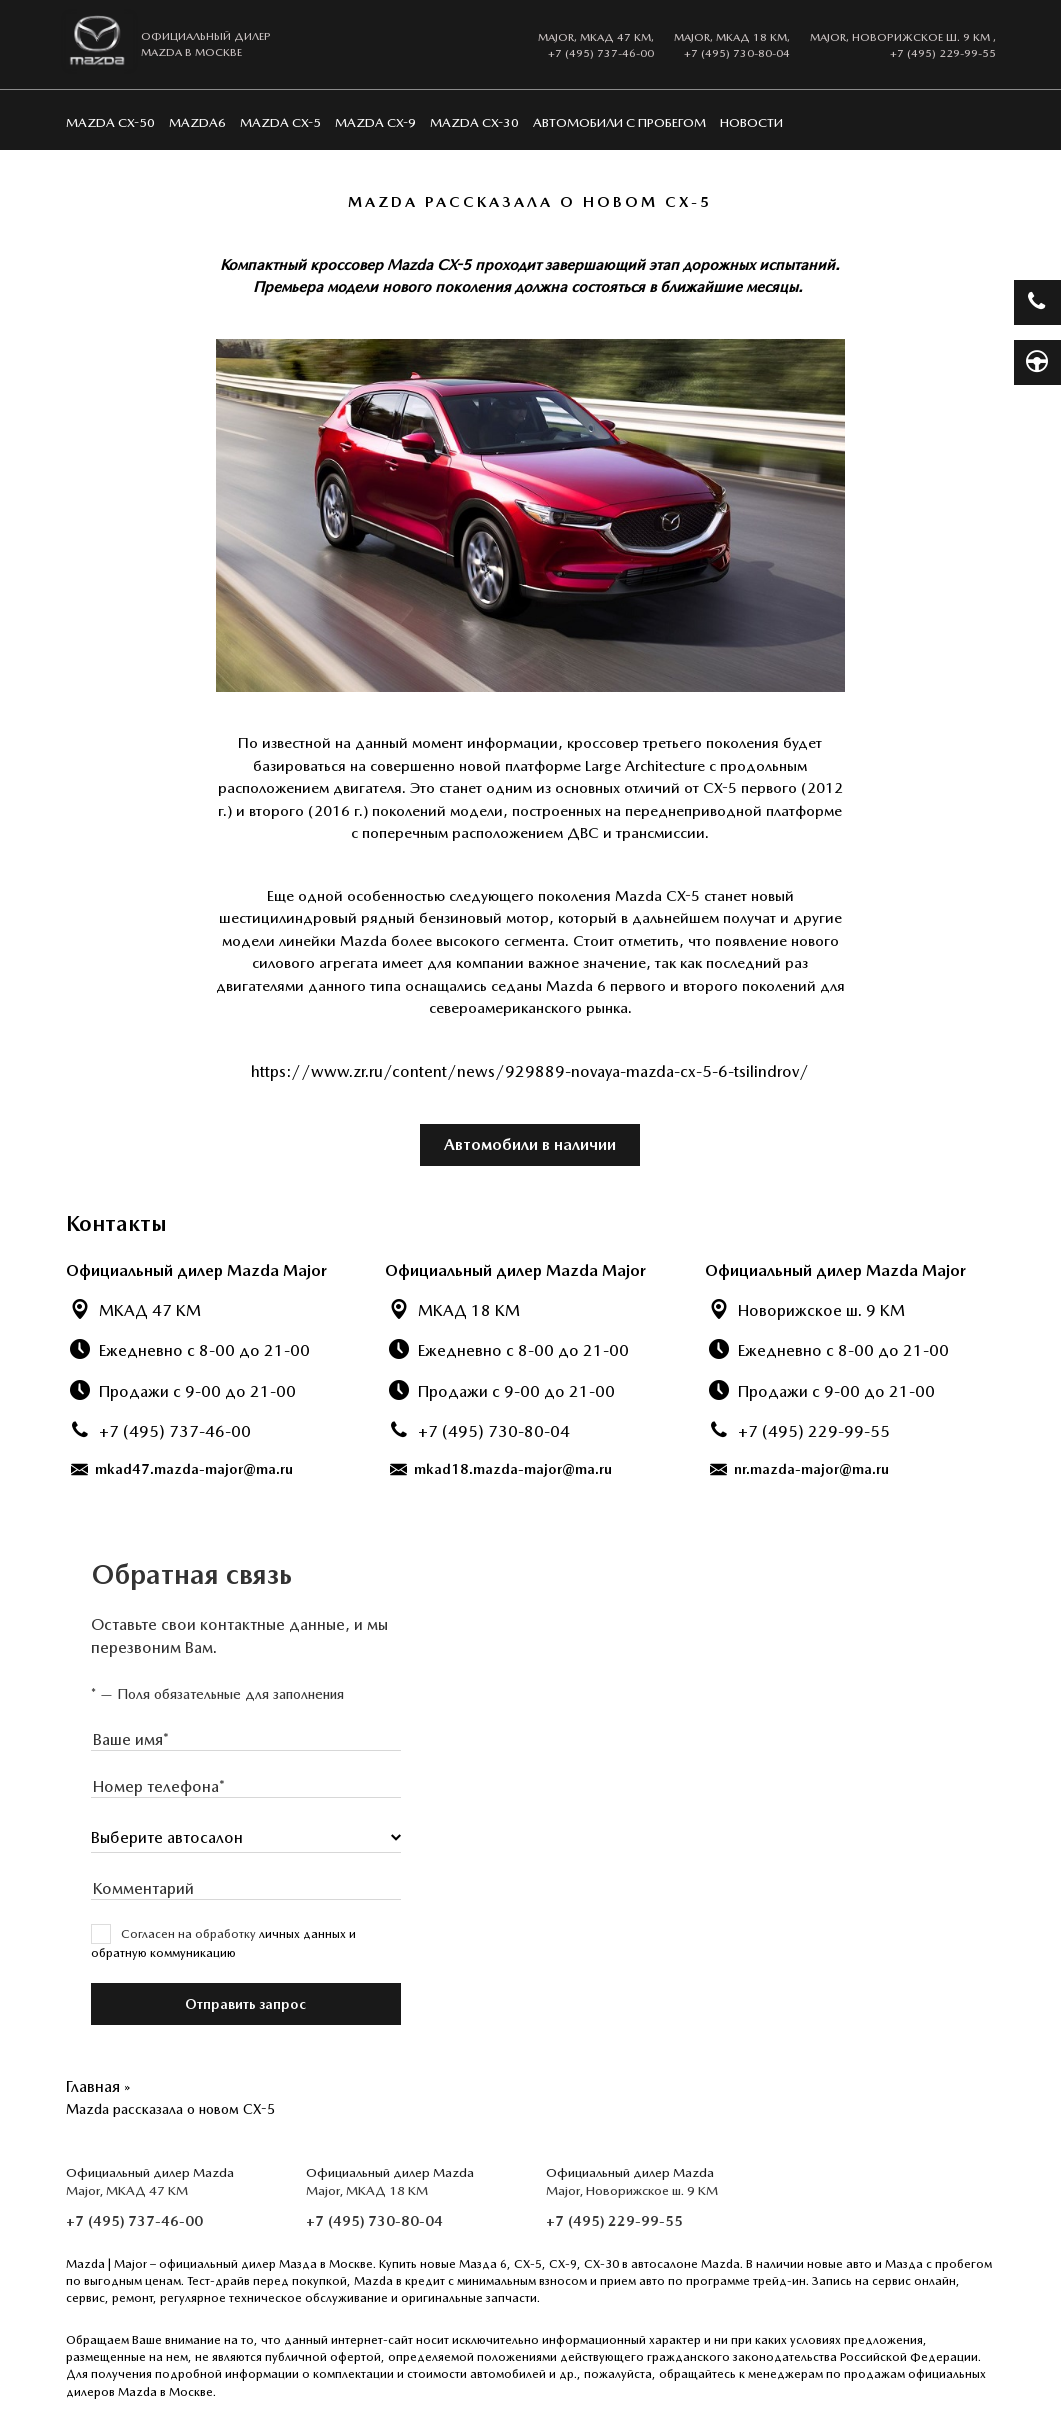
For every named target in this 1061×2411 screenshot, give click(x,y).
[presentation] (246, 1740)
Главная (93, 2086)
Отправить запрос (245, 2004)
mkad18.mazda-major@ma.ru (501, 1469)
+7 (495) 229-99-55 (943, 53)
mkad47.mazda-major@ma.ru (182, 1469)
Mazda (85, 2264)
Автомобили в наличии (530, 1144)
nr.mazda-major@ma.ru (799, 1469)
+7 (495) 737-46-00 (601, 53)
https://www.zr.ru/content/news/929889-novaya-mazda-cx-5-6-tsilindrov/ (530, 1071)
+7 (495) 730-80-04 (737, 53)
